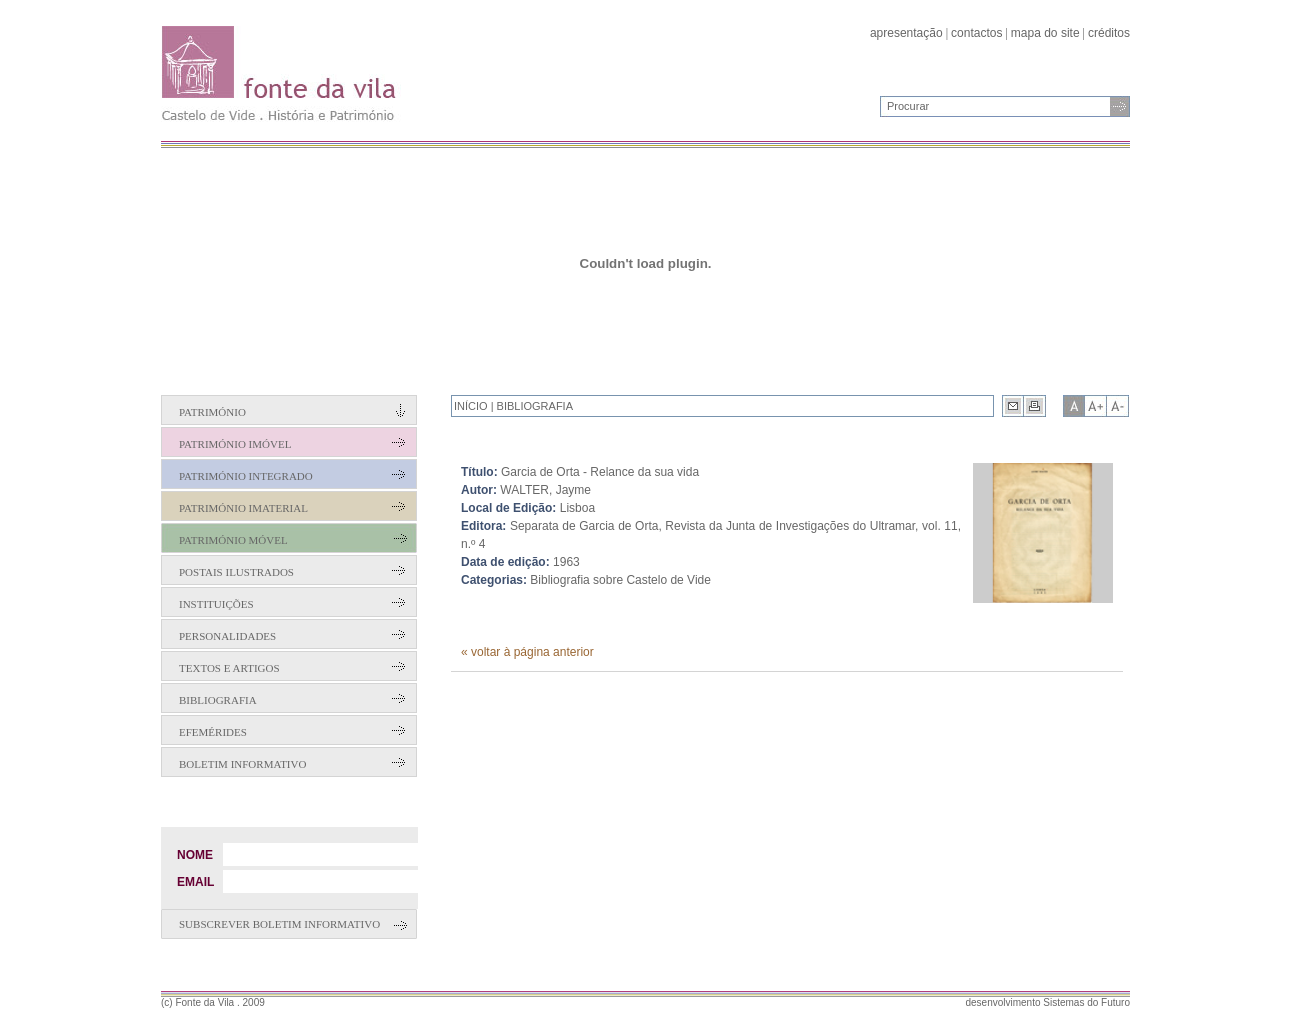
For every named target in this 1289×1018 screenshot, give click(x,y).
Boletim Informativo (242, 764)
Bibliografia (218, 700)
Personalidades (227, 636)
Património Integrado (246, 476)
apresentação (906, 33)
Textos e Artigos (229, 668)
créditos (1109, 33)
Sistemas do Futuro (1086, 1002)
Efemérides (213, 732)
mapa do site (1045, 33)
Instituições (216, 604)
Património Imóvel (235, 444)
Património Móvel (233, 540)
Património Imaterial (243, 508)
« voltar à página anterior (527, 652)
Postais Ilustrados (236, 572)
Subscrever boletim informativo (279, 924)
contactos (976, 33)
